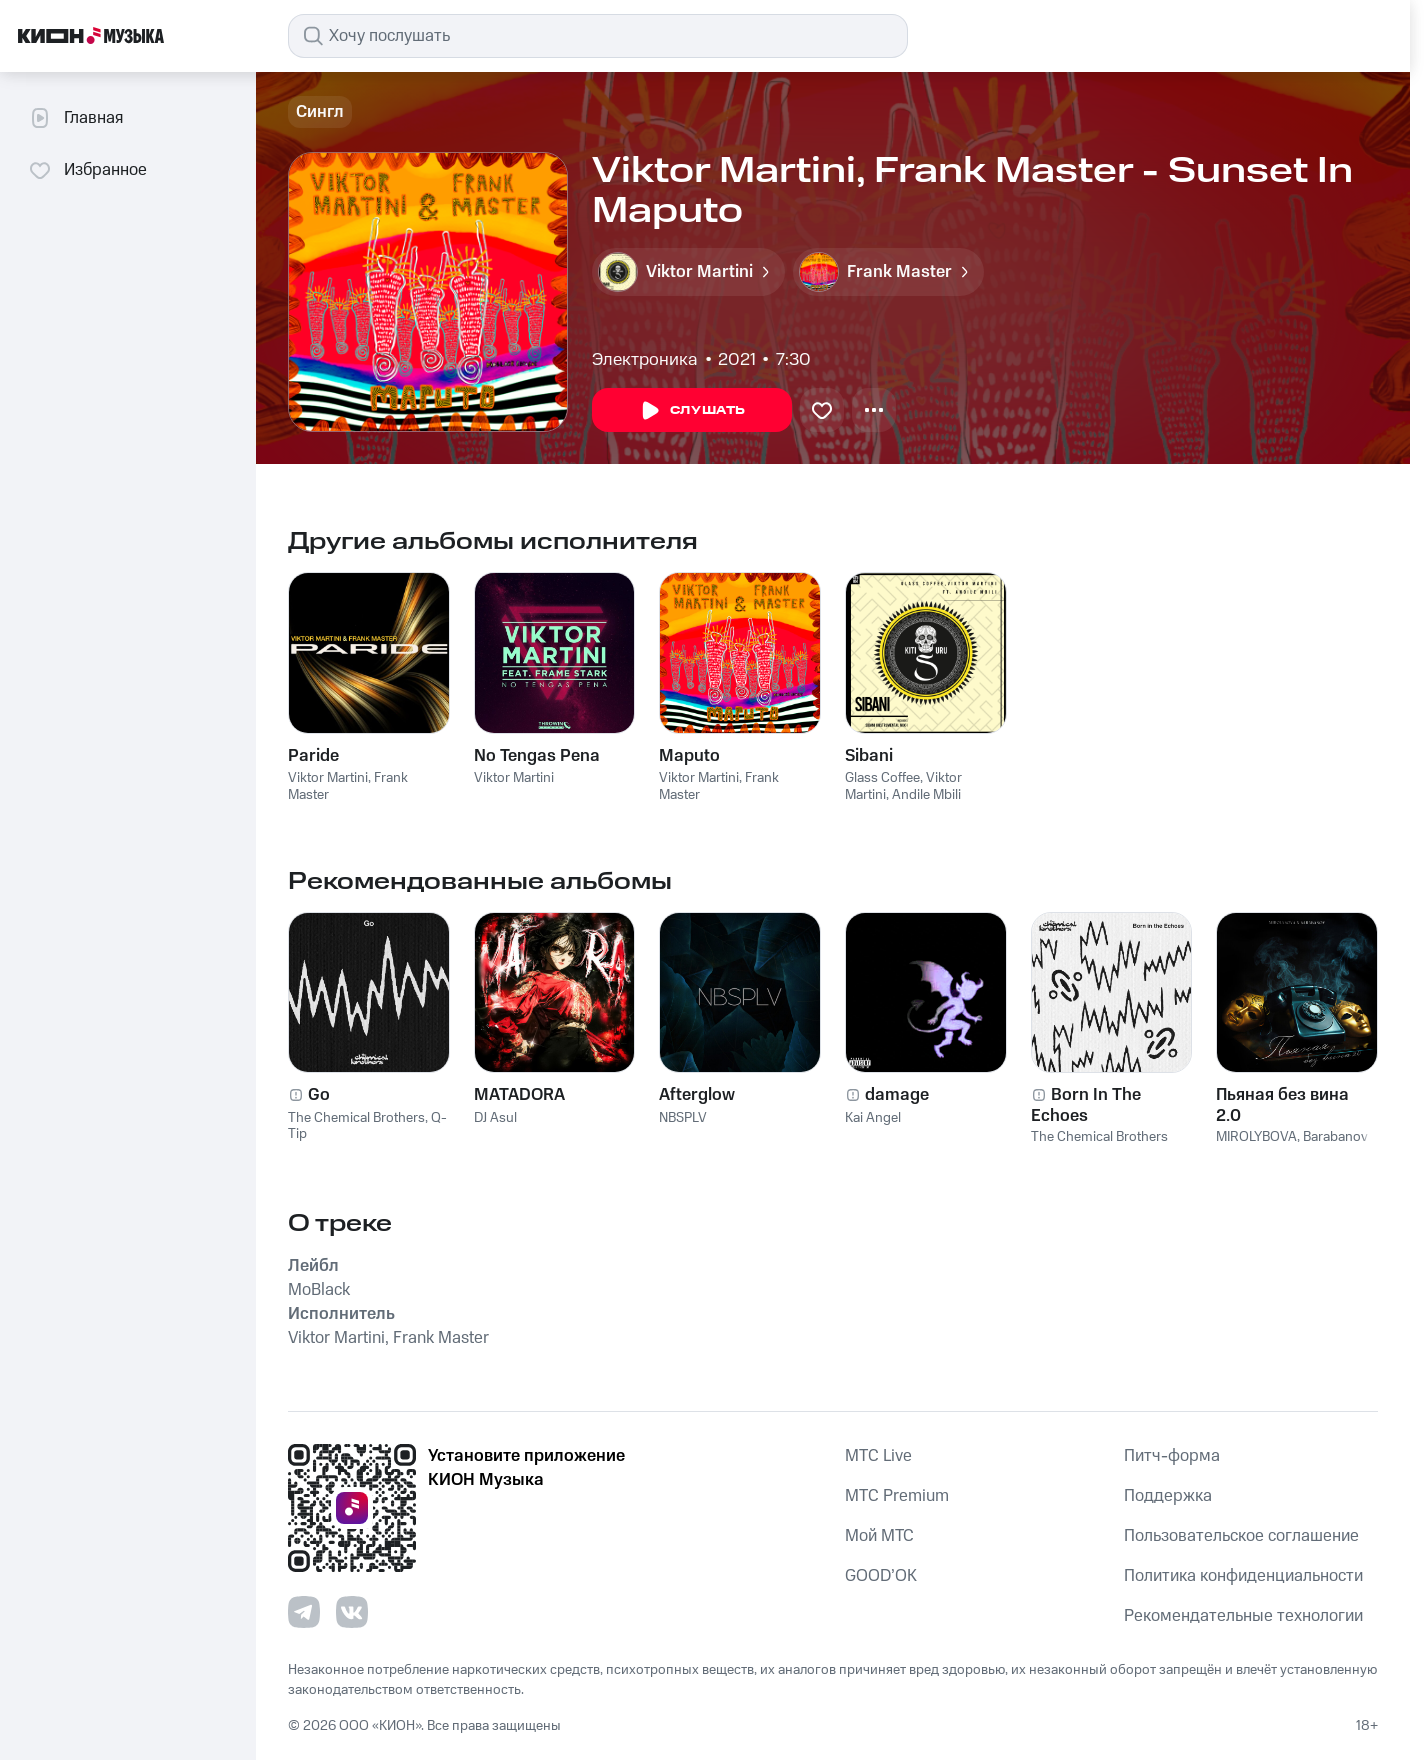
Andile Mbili (926, 795)
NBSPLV (683, 1118)
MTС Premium (897, 1496)
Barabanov (1335, 1137)
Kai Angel (873, 1118)
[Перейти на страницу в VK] (352, 1612)
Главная (75, 118)
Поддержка (1168, 1496)
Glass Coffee (882, 778)
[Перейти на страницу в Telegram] (304, 1612)
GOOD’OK (881, 1576)
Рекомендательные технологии (1243, 1616)
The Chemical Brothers (356, 1118)
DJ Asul (495, 1118)
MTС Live (878, 1456)
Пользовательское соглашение (1241, 1536)
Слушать (692, 411)
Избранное (87, 170)
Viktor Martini (328, 778)
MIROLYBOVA (1256, 1137)
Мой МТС (879, 1536)
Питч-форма (1172, 1456)
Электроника (645, 360)
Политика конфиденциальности (1243, 1576)
